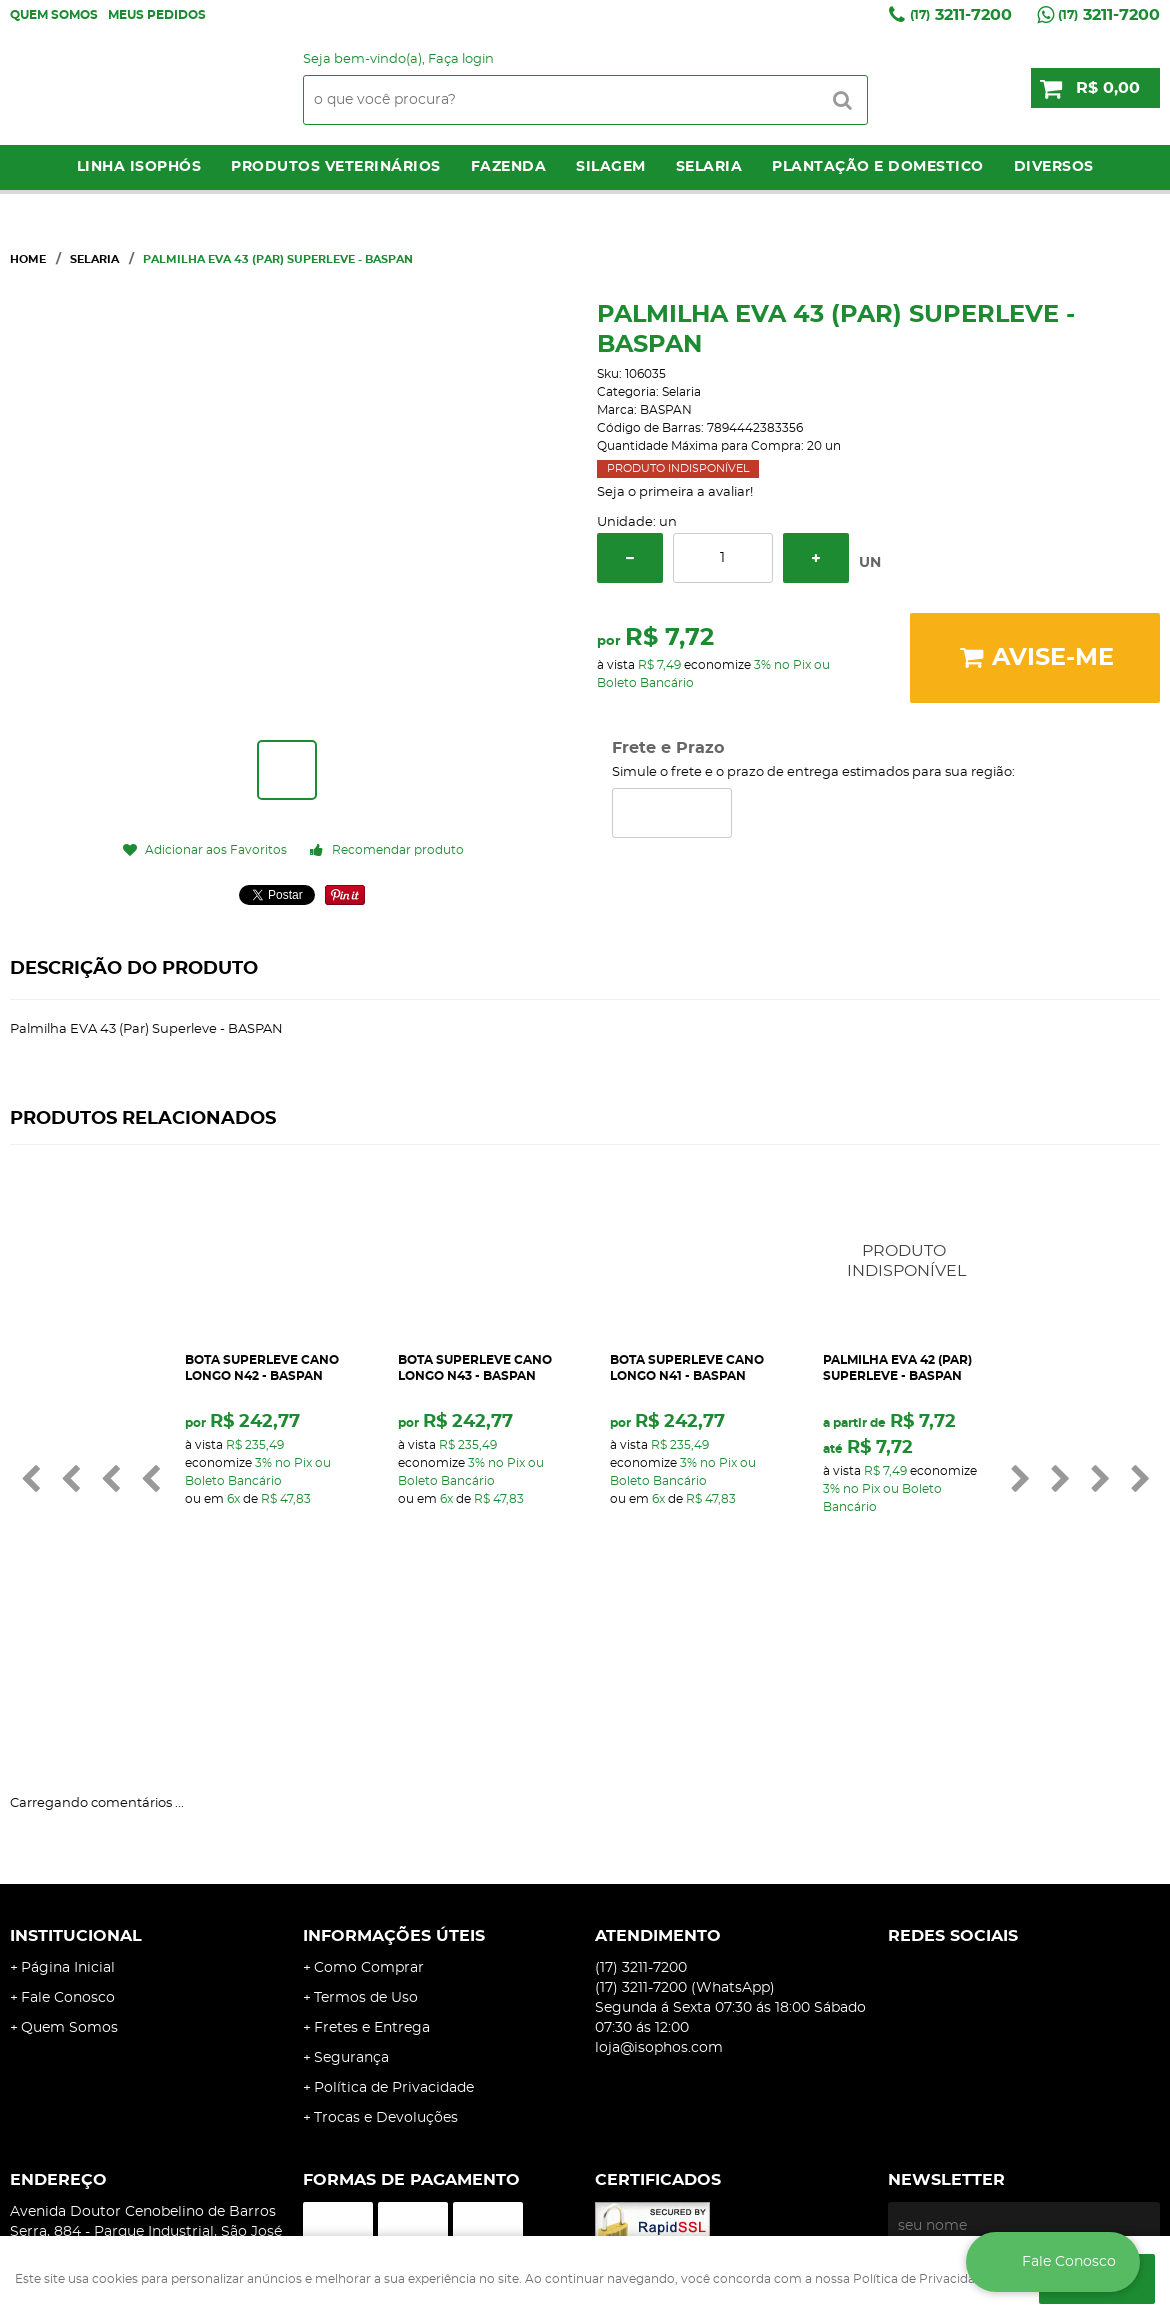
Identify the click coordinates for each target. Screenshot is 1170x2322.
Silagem (611, 167)
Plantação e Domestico (878, 167)
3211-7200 (961, 15)
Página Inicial (68, 1812)
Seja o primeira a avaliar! (675, 492)
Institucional (76, 1780)
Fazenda (509, 167)
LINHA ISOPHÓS (139, 167)
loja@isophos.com (659, 1892)
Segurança (351, 1902)
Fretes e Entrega (372, 1872)
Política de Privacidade (394, 1932)
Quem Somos (54, 15)
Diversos (1054, 167)
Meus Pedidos (157, 15)
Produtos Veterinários (336, 167)
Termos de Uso (366, 1842)
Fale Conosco (68, 1842)
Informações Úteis (394, 1780)
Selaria (709, 167)
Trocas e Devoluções (386, 1962)
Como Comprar (369, 1812)
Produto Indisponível (964, 1281)
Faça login (461, 59)
